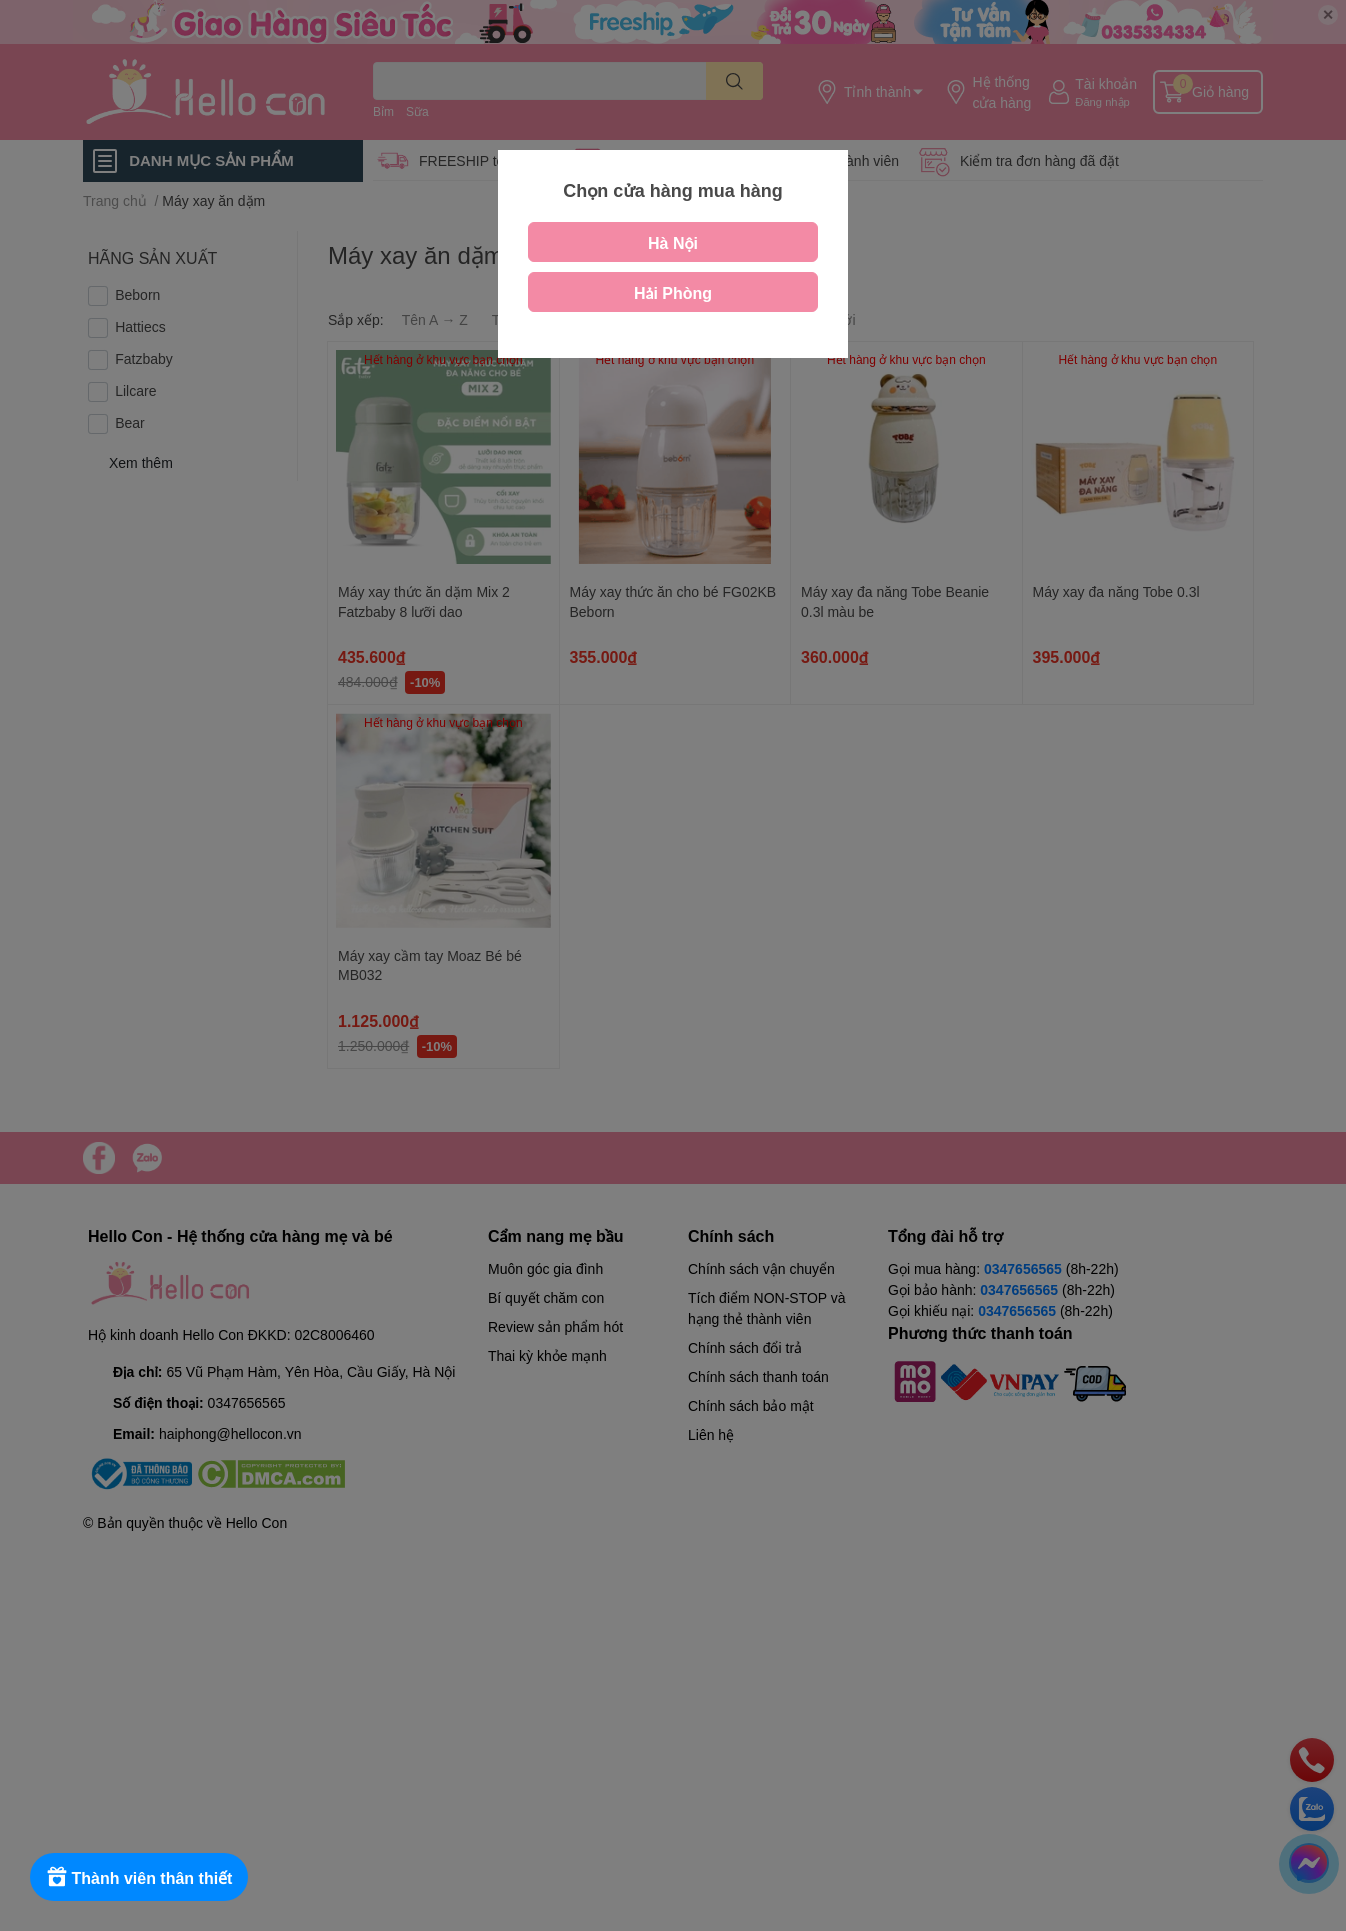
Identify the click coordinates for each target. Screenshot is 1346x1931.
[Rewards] (139, 1877)
